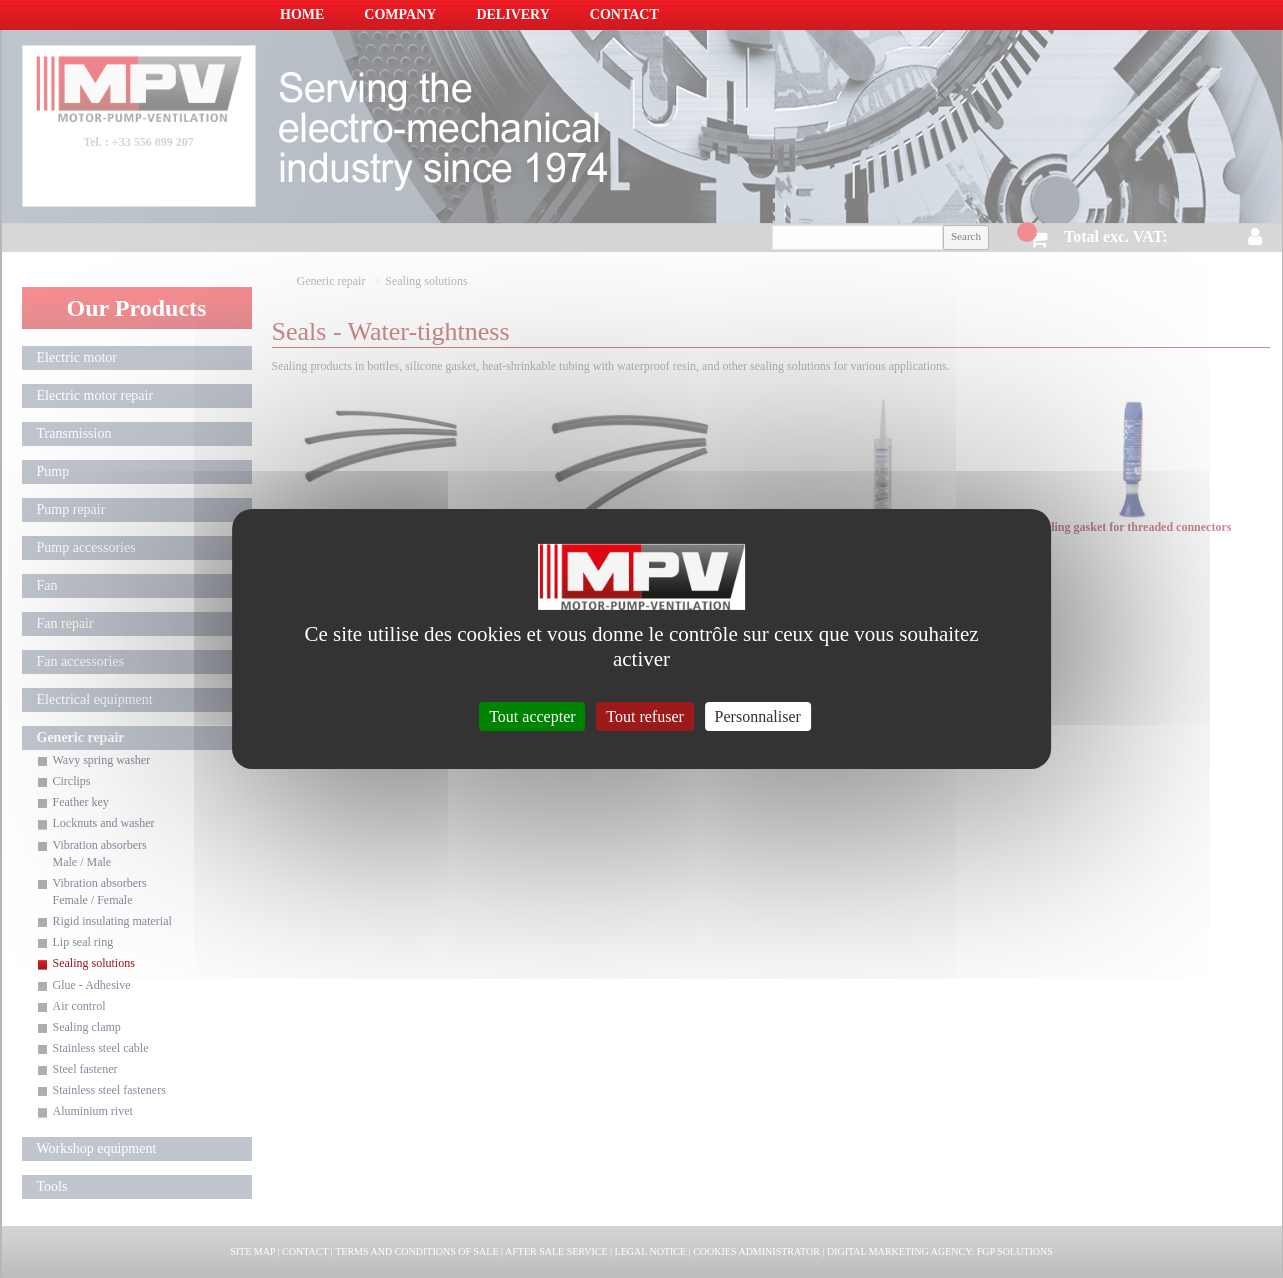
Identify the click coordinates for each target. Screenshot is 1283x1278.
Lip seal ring (83, 942)
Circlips (72, 781)
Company (400, 14)
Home (302, 14)
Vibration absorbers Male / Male (100, 853)
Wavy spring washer (102, 760)
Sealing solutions (94, 963)
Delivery (512, 14)
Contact (624, 14)
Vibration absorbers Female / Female (100, 891)
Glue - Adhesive (92, 985)
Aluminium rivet (93, 1111)
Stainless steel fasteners (109, 1090)
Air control (79, 1006)
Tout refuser (645, 716)
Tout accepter (532, 716)
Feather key (81, 802)
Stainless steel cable (101, 1048)
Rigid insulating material (112, 921)
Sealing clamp (87, 1027)
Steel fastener (85, 1069)
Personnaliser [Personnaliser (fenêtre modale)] (758, 716)
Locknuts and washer (104, 823)
